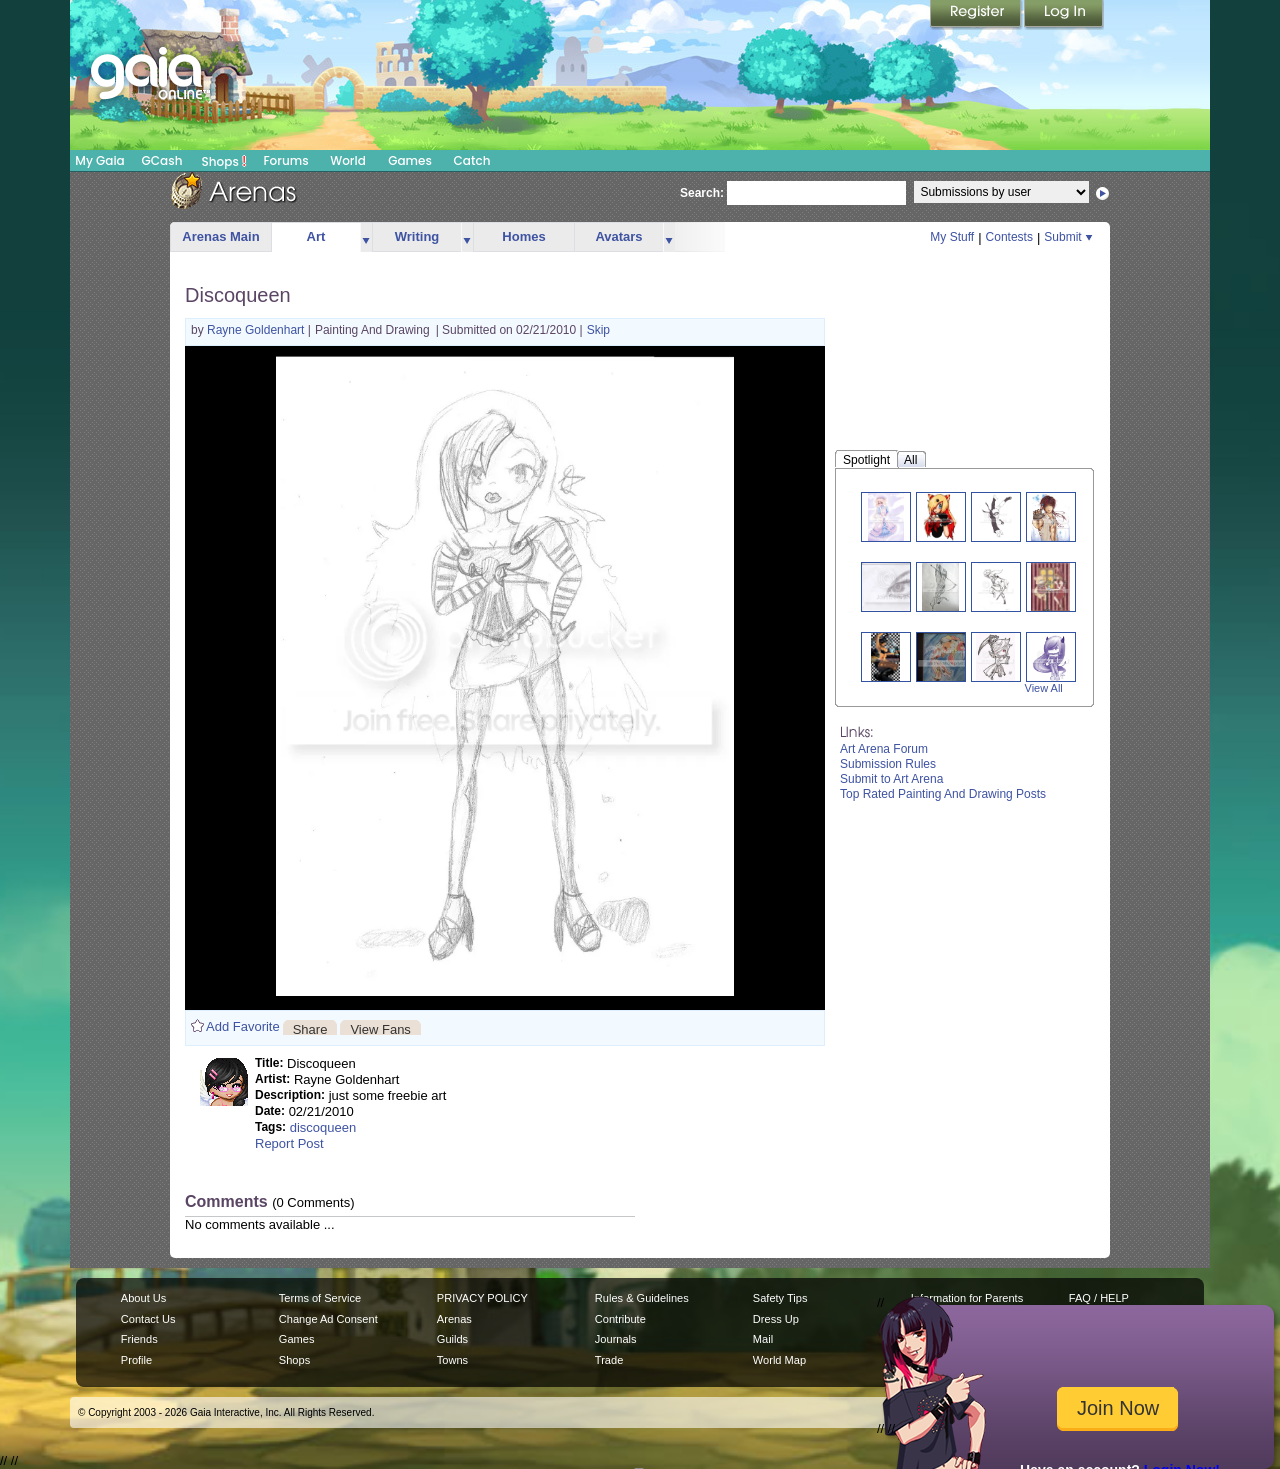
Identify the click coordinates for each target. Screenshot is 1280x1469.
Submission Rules (888, 764)
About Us (143, 1298)
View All (1044, 688)
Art (316, 236)
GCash (162, 160)
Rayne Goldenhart (257, 330)
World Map (779, 1360)
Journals (616, 1339)
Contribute (620, 1319)
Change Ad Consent (328, 1319)
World (348, 160)
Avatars (618, 236)
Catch (472, 160)
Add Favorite (243, 1026)
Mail (763, 1339)
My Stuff (952, 237)
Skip (598, 330)
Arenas (454, 1319)
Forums (285, 160)
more (366, 237)
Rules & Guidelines (642, 1298)
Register (977, 15)
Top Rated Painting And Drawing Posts (943, 794)
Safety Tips (780, 1298)
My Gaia (99, 160)
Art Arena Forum (884, 749)
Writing (417, 236)
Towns (452, 1360)
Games (410, 160)
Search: (702, 193)
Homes (523, 236)
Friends (139, 1339)
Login (1064, 15)
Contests (1009, 237)
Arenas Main (220, 236)
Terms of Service (320, 1298)
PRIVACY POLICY (482, 1298)
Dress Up (776, 1319)
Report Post (289, 1143)
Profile (136, 1360)
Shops (224, 161)
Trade (609, 1360)
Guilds (452, 1339)
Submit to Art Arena (891, 779)
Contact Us (148, 1319)
